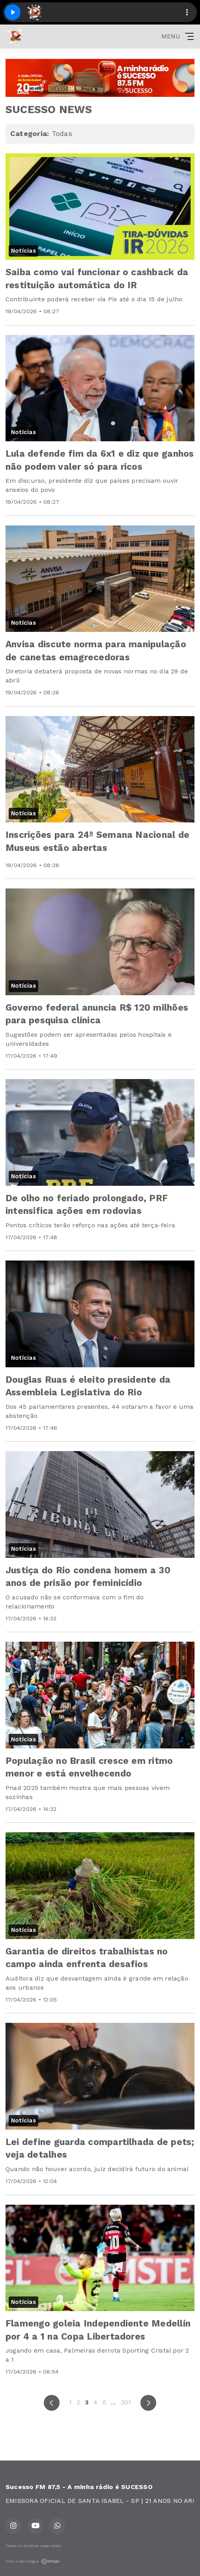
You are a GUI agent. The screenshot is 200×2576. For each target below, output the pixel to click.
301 (126, 2402)
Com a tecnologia (33, 2561)
